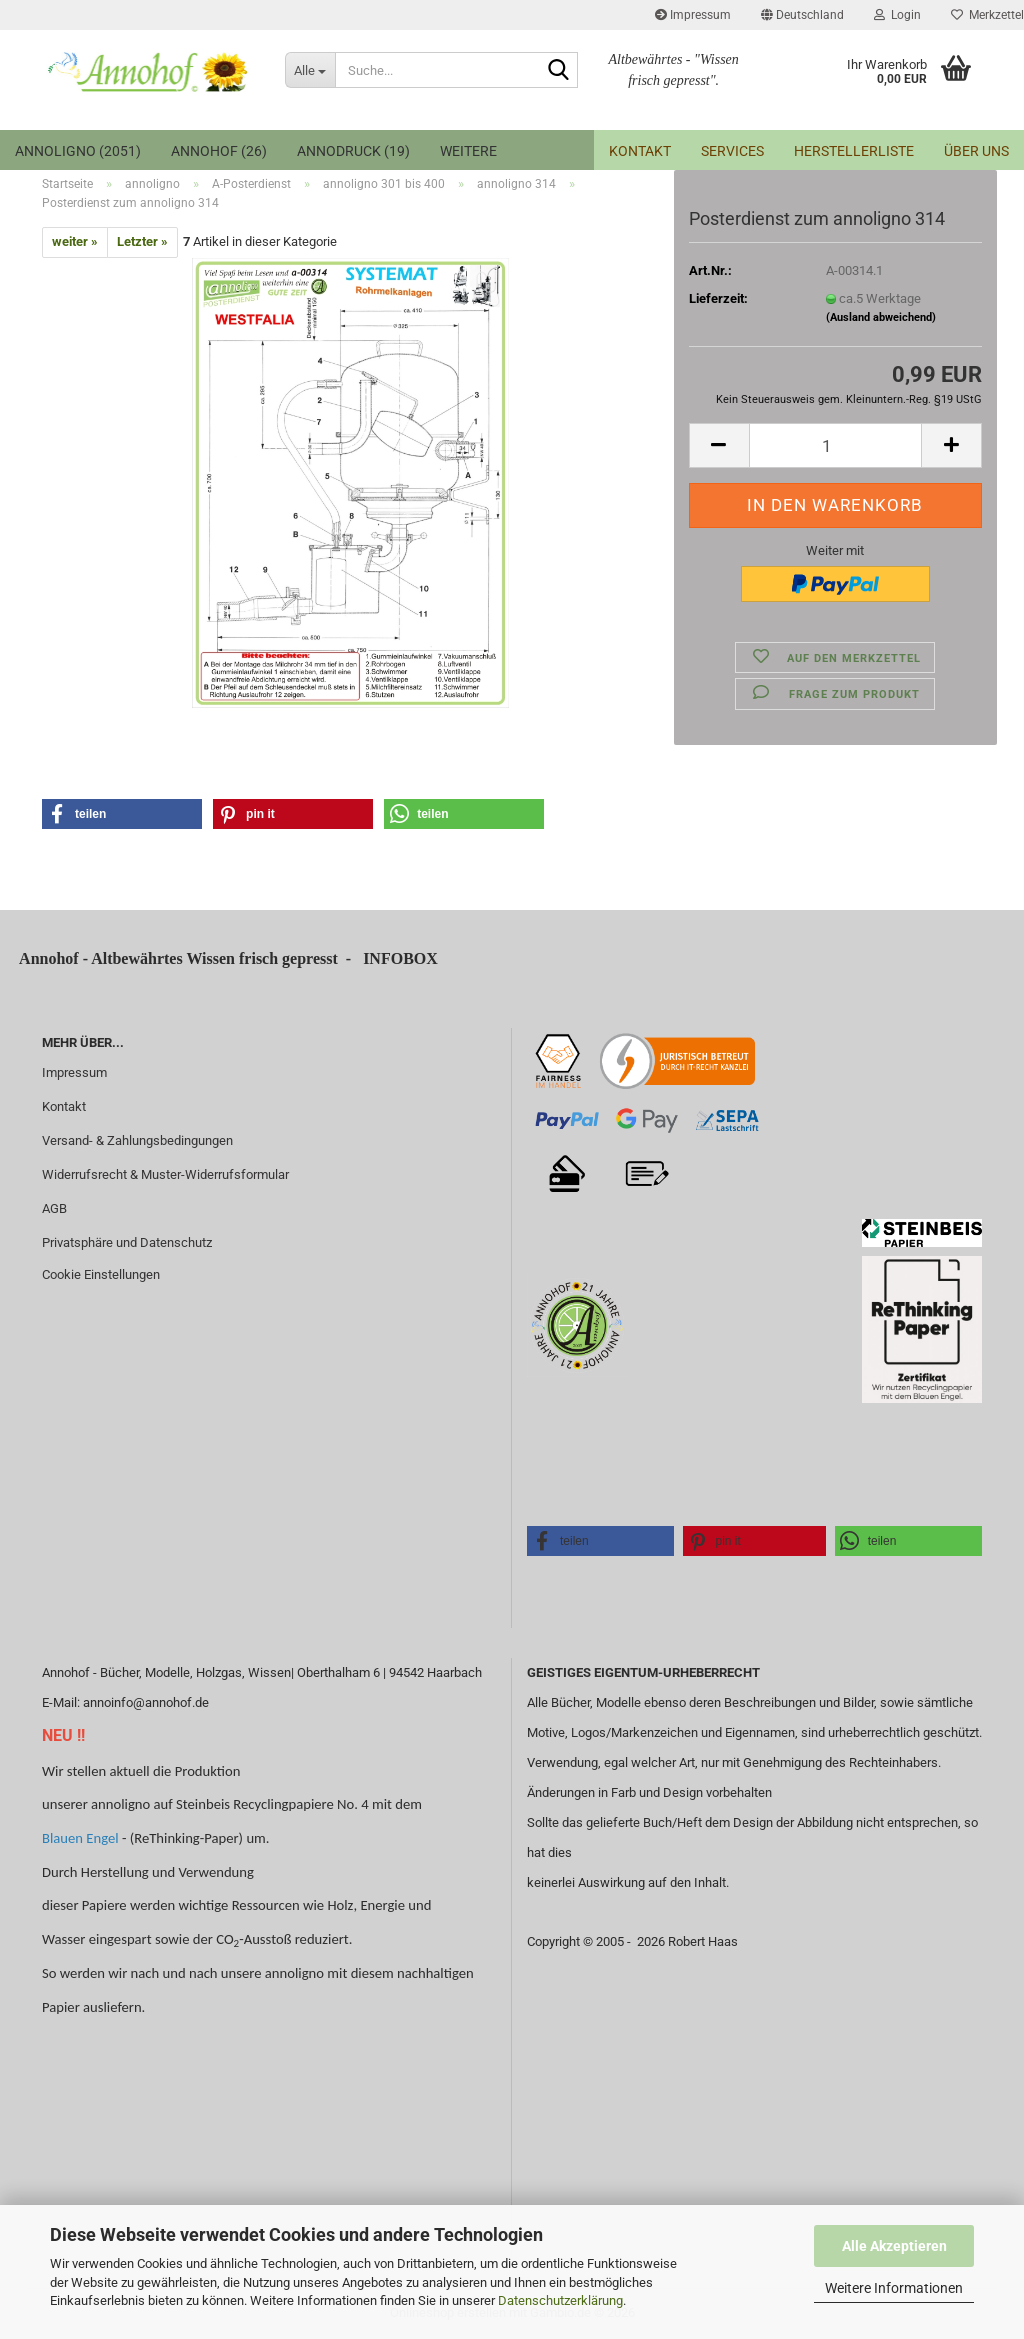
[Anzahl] (835, 445)
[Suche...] (310, 70)
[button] (802, 15)
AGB (54, 1208)
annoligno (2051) (78, 151)
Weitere (468, 151)
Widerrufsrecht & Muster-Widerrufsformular (165, 1174)
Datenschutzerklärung (560, 2300)
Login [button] (897, 15)
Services (732, 151)
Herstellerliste (854, 151)
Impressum (693, 15)
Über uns (976, 151)
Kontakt (640, 151)
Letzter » (142, 241)
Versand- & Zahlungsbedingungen (137, 1140)
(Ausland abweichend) (881, 317)
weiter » (75, 241)
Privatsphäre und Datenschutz (127, 1242)
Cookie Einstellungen (101, 1274)
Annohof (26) (219, 151)
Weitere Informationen (894, 2288)
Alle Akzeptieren (894, 2246)
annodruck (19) (353, 151)
